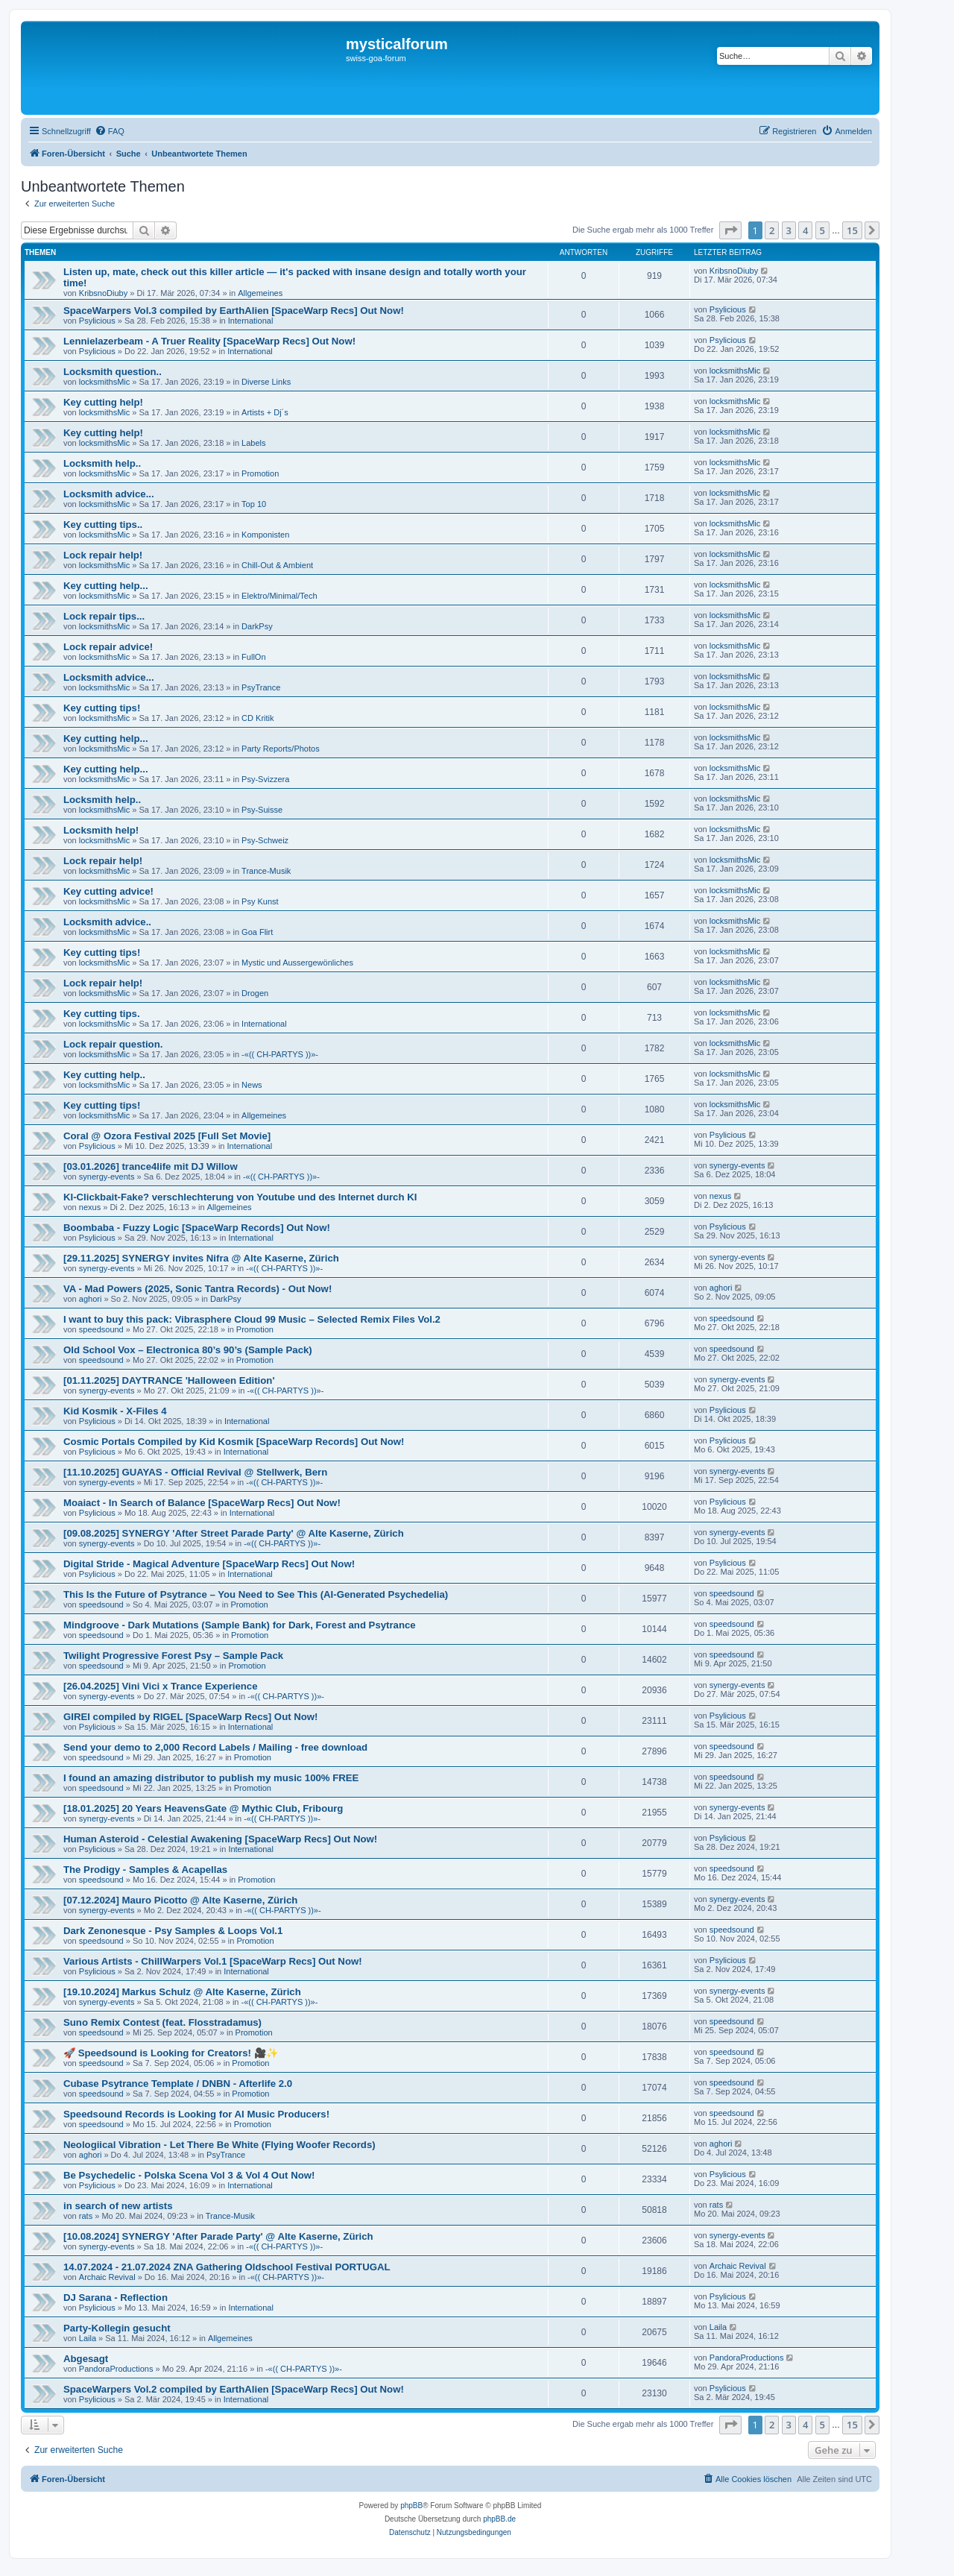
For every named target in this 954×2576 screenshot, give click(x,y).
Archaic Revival (107, 2277)
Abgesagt (85, 2358)
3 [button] (789, 230)
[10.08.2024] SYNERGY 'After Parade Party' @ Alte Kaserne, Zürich (218, 2236)
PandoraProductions (116, 2368)
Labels (253, 442)
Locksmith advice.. (107, 922)
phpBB (411, 2505)
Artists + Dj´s (264, 412)
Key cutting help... (105, 585)
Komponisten (265, 534)
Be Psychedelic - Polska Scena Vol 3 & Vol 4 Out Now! (189, 2175)
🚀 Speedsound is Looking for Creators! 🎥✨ (170, 2053)
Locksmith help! (101, 830)
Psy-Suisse (261, 809)
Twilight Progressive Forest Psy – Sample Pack (173, 1655)
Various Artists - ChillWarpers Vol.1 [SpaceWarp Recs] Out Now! (212, 1961)
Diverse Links (266, 381)
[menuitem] (109, 131)
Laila (87, 2338)
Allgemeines (260, 293)
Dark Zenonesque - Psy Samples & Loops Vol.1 (172, 1930)
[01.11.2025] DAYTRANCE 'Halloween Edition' (169, 1380)
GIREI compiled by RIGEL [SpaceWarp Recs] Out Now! (190, 1716)
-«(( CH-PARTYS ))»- (279, 1054)
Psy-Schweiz (264, 840)
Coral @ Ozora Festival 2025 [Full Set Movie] (167, 1135)
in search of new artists (118, 2205)
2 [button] (771, 230)
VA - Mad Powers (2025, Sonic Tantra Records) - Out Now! (197, 1288)
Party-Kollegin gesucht (117, 2328)
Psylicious (97, 320)
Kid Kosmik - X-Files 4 (115, 1411)
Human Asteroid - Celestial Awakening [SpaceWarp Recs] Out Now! (220, 1839)
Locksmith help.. (102, 463)
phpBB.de (499, 2519)
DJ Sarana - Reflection (115, 2297)
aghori (90, 1298)
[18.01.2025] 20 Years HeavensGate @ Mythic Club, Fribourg (203, 1808)
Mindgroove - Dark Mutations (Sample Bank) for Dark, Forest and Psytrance (239, 1625)
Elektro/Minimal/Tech (279, 595)
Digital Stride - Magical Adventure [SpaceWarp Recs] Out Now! (209, 1563)
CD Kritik (257, 718)
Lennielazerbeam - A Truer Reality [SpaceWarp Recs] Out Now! (209, 341)
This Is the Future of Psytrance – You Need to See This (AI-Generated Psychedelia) (255, 1594)
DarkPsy (257, 626)
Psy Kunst (260, 901)
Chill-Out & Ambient (277, 565)
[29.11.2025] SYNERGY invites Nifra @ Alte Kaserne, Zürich (201, 1258)
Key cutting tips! (101, 708)
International (251, 320)
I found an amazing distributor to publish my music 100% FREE (210, 1777)
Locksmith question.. (112, 371)
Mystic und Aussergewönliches (297, 962)
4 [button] (805, 230)
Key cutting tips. (101, 1013)
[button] (730, 230)
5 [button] (822, 230)
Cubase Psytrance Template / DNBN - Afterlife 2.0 (177, 2083)
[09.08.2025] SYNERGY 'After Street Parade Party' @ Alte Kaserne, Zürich (233, 1533)
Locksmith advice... (108, 494)
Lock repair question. (112, 1044)
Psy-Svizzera (265, 779)
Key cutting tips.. (102, 524)
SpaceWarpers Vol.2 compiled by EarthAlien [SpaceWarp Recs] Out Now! (233, 2389)
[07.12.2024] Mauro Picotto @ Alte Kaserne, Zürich (180, 1900)
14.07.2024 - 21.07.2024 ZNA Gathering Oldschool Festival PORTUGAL (227, 2267)
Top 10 (253, 504)
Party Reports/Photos (280, 748)
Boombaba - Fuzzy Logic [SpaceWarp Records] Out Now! (196, 1227)
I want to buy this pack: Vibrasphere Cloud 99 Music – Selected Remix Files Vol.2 (251, 1319)
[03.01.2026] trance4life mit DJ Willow (150, 1166)
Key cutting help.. (104, 1074)
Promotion (260, 473)
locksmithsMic (104, 381)
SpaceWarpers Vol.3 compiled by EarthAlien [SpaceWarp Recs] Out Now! (233, 310)
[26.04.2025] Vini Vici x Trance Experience (160, 1686)
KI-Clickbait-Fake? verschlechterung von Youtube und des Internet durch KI (240, 1197)
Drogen (254, 993)
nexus (90, 1207)
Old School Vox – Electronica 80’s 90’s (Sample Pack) (187, 1349)
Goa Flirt (257, 932)
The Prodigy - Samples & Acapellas (145, 1869)
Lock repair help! (102, 555)
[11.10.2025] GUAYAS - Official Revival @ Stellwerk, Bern (195, 1472)
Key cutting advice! (108, 891)
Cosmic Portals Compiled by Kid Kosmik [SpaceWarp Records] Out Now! (234, 1441)
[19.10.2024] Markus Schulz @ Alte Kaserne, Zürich (182, 1991)
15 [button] (852, 230)
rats (85, 2215)
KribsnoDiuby (103, 293)
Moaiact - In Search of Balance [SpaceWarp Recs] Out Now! (202, 1502)
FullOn (253, 656)
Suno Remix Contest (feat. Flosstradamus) (162, 2022)
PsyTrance (260, 687)
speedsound (101, 1329)
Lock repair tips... (104, 616)
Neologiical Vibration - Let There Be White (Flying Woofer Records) (219, 2144)
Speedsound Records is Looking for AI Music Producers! (196, 2114)
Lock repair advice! (108, 646)
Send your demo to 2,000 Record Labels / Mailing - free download (215, 1747)
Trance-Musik (266, 870)
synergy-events (107, 1176)
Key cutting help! (103, 402)
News (251, 1084)
